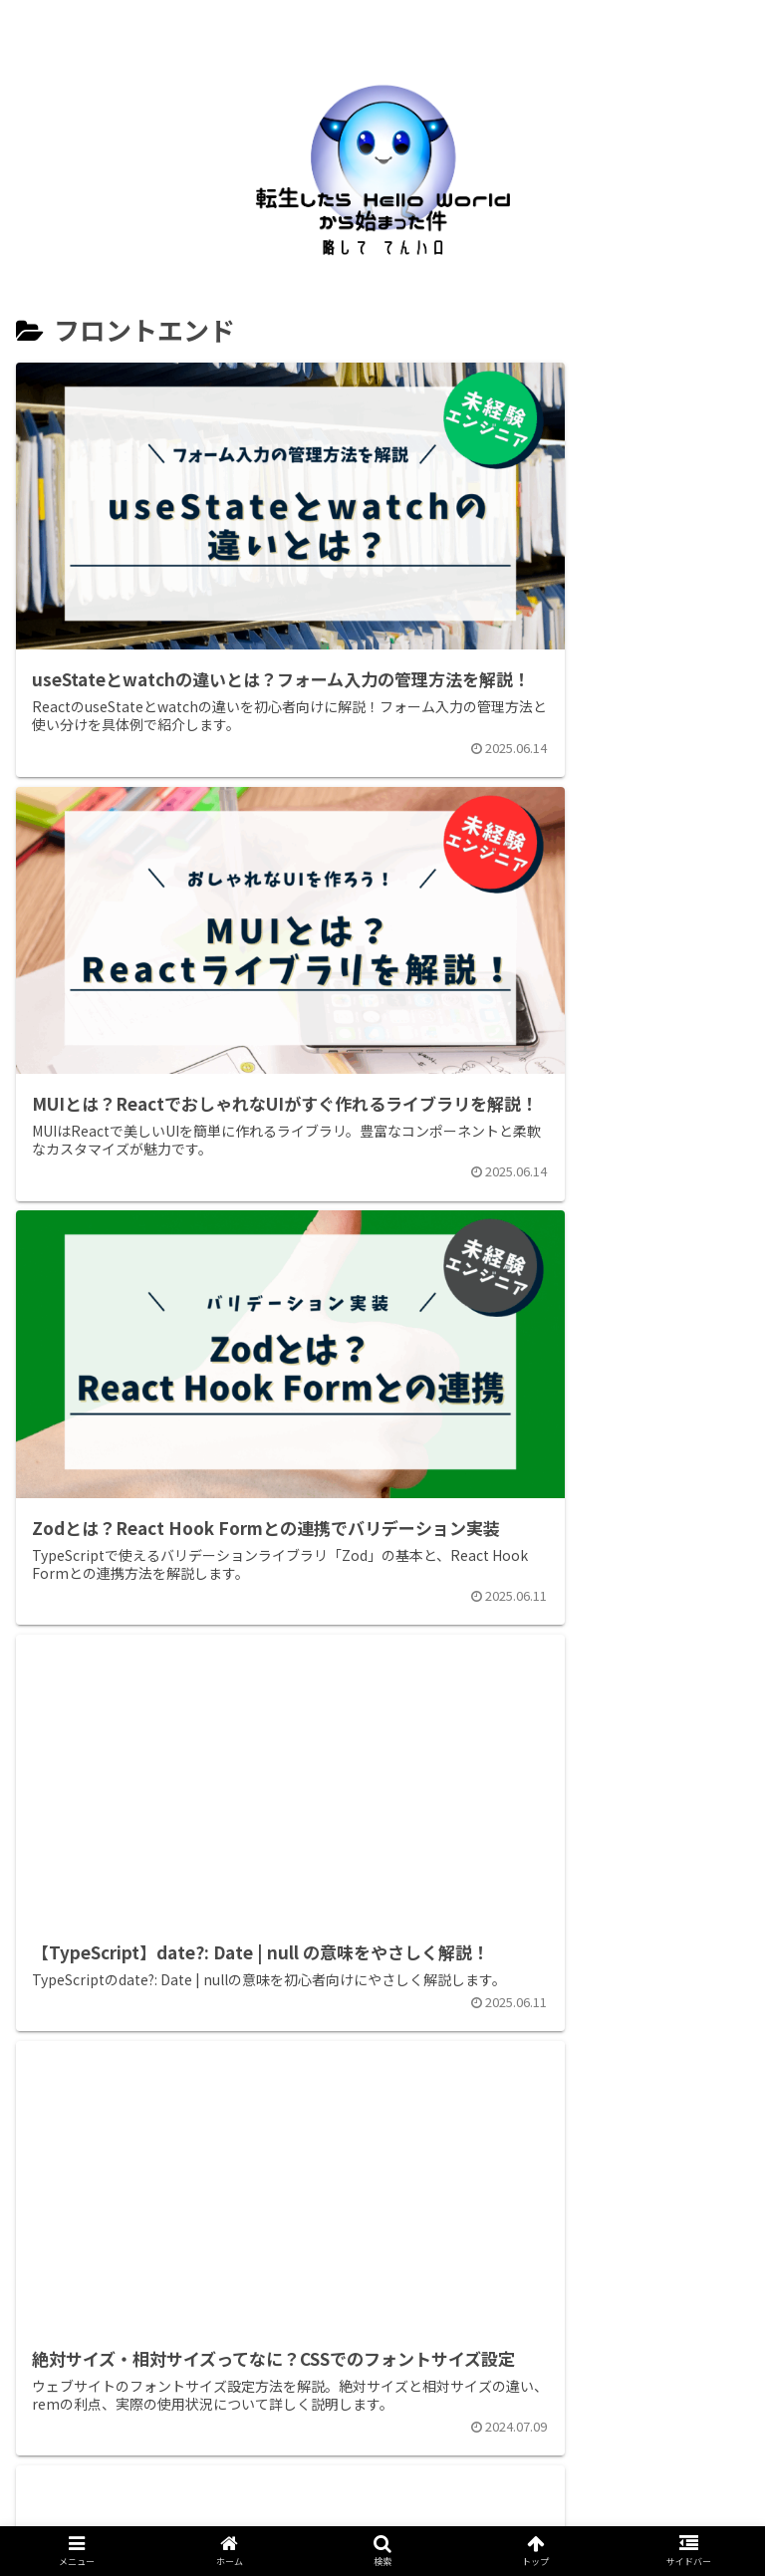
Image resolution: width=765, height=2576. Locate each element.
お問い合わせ (341, 2517)
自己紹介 (209, 2517)
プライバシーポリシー (514, 2517)
